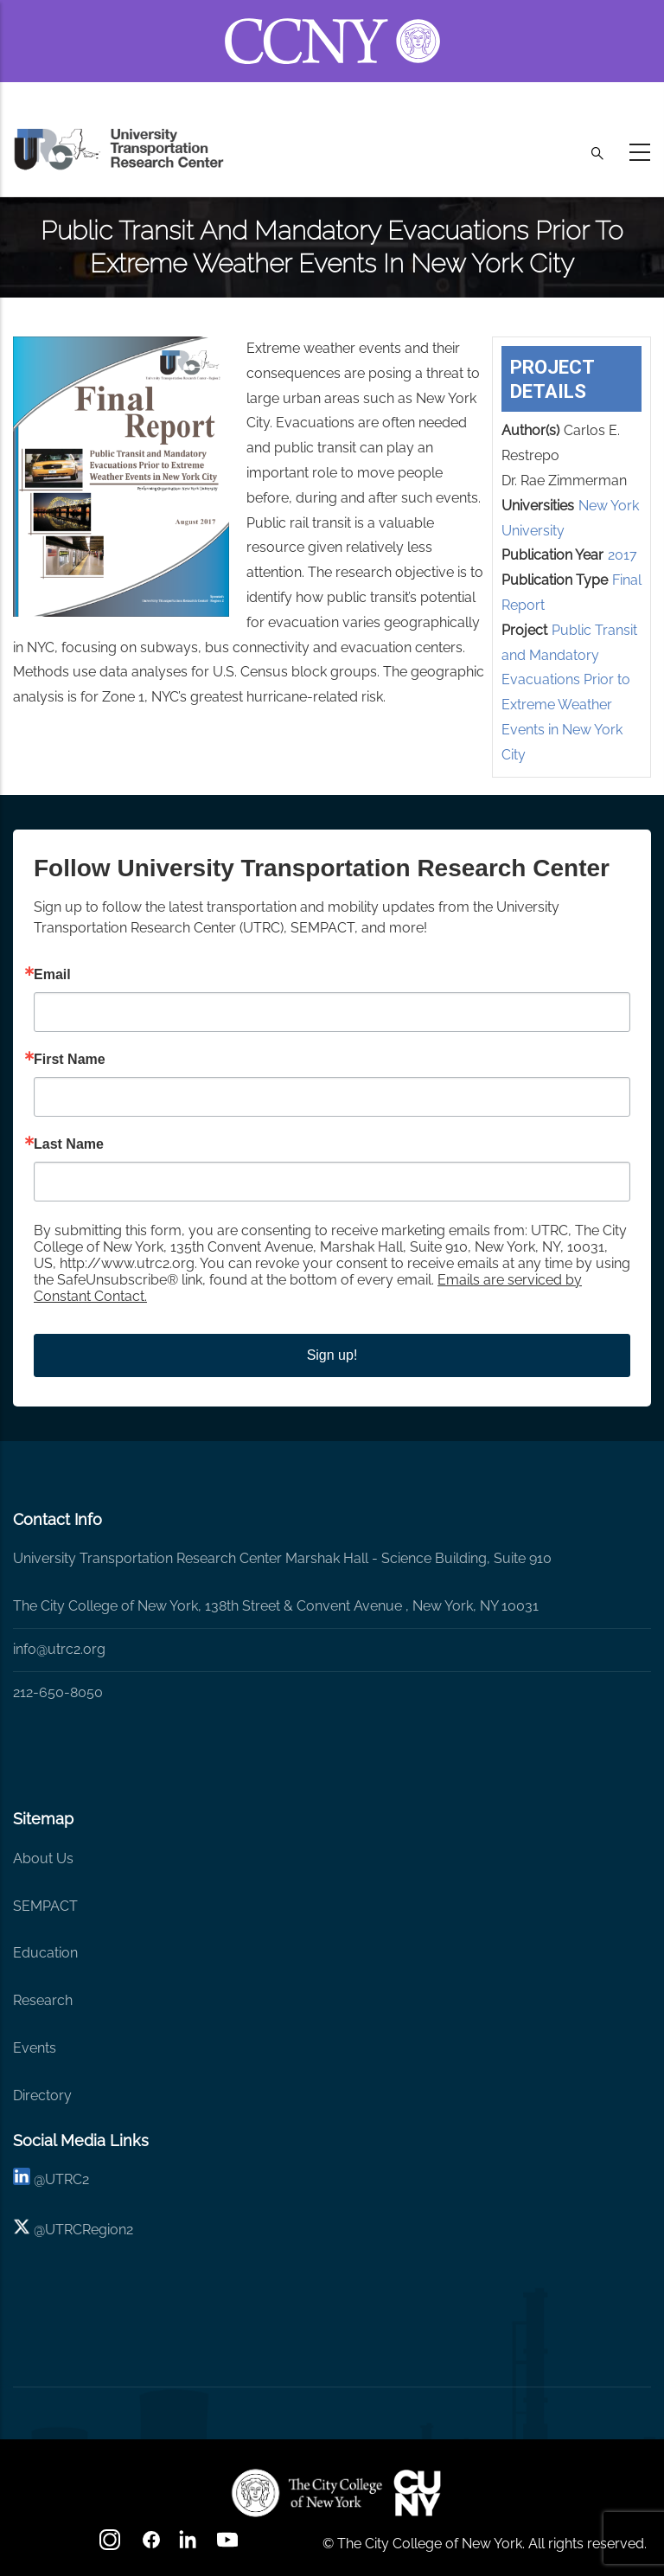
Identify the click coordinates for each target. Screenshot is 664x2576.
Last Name (69, 1144)
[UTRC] (306, 2493)
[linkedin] (21, 2179)
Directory (42, 2095)
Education (45, 1953)
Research (43, 2000)
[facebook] (151, 2545)
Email (52, 975)
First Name (69, 1060)
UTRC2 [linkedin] (67, 2179)
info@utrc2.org (59, 1649)
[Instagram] (111, 2545)
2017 (622, 555)
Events (34, 2048)
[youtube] (229, 2545)
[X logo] (21, 2229)
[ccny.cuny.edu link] (332, 20)
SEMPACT (45, 1906)
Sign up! (332, 1355)
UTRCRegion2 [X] (89, 2229)
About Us (43, 1858)
